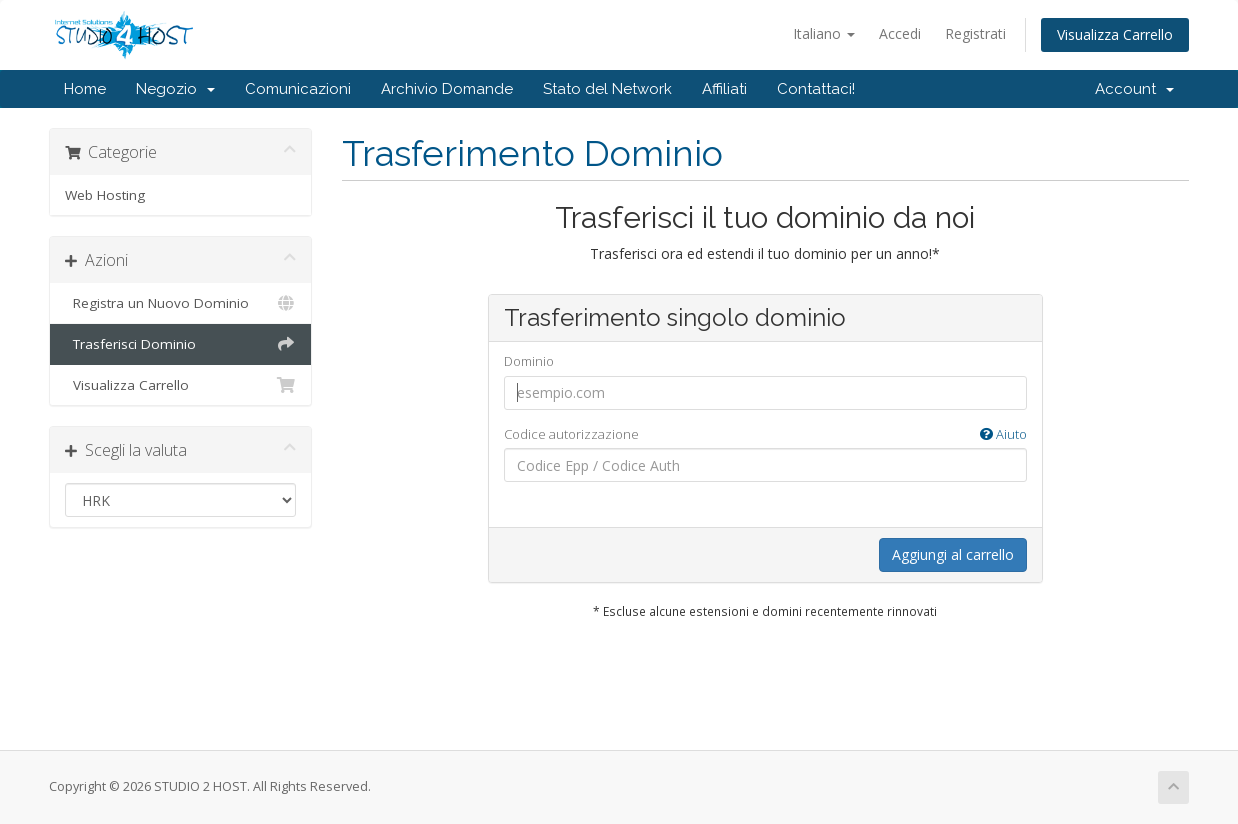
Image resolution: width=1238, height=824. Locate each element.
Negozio (175, 89)
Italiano (824, 33)
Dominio (529, 361)
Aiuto (1003, 434)
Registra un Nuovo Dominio (180, 303)
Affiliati (724, 89)
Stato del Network (607, 89)
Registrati (975, 33)
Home (85, 89)
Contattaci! (816, 89)
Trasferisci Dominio (180, 344)
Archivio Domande (447, 89)
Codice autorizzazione (765, 434)
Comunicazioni (298, 89)
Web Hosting (105, 195)
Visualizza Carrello (1115, 34)
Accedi (900, 33)
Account (1134, 89)
